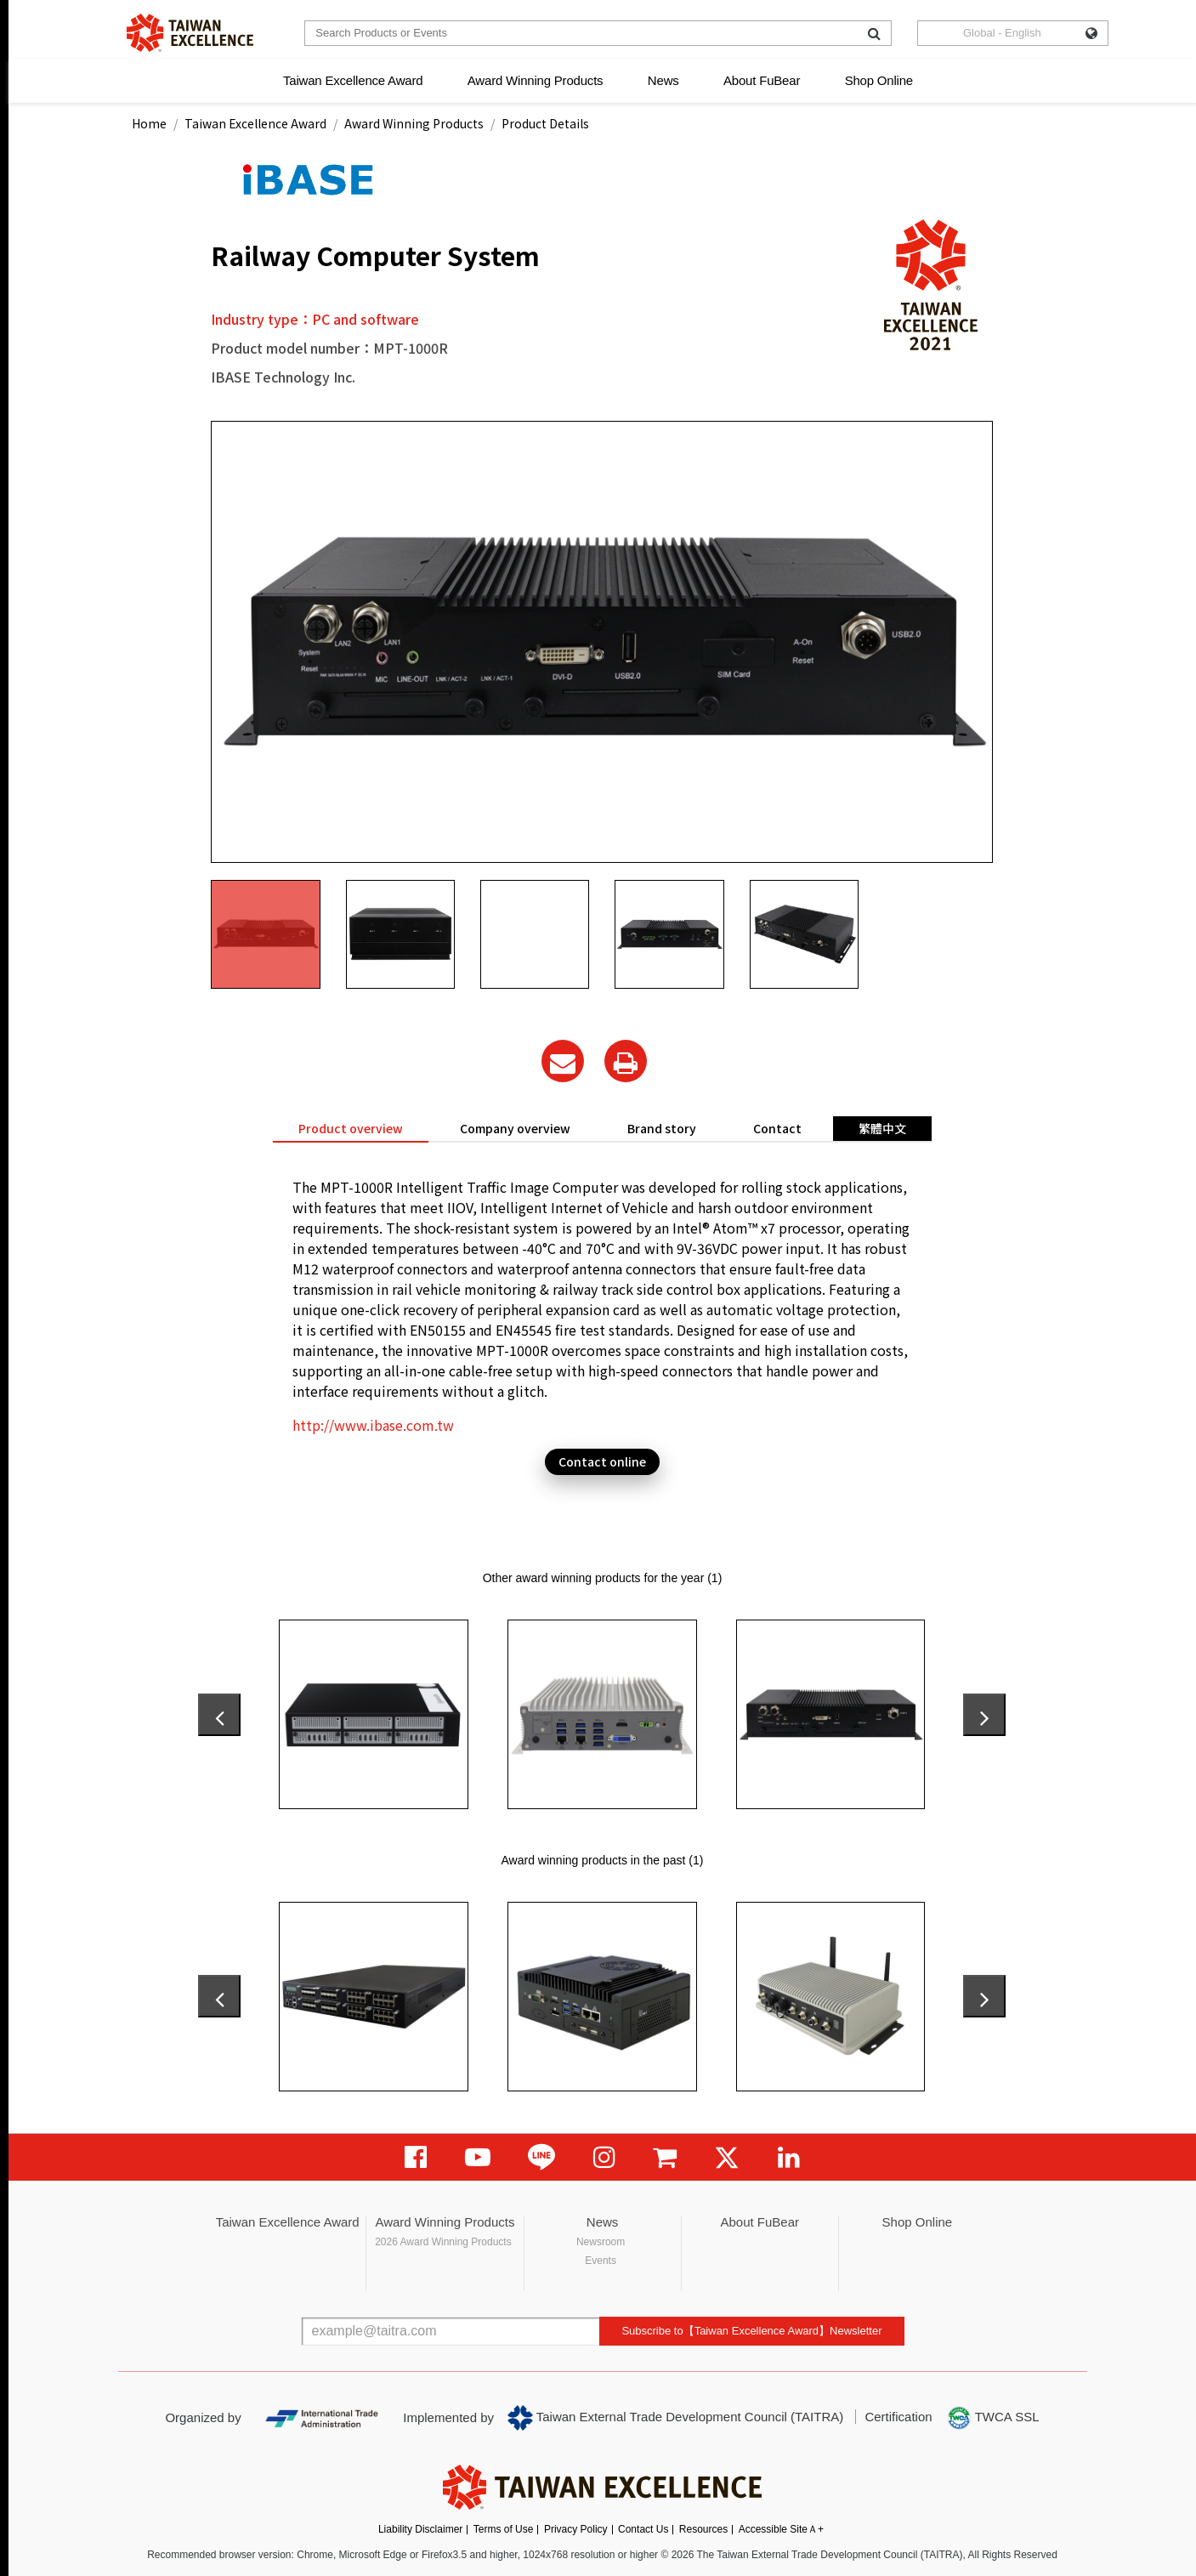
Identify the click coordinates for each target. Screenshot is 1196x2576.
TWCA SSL (993, 2418)
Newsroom (600, 2242)
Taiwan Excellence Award (352, 80)
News (663, 80)
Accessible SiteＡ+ (781, 2529)
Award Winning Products (536, 80)
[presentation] (219, 1715)
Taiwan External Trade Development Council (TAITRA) (675, 2418)
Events (600, 2260)
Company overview (515, 1128)
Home (149, 123)
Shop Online (879, 80)
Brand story (661, 1128)
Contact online (602, 1461)
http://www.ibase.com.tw (373, 1425)
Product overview (350, 1128)
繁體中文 (882, 1128)
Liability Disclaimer (420, 2529)
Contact (777, 1128)
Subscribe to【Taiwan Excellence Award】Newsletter (751, 2330)
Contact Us (643, 2529)
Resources (703, 2529)
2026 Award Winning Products (443, 2242)
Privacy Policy (576, 2529)
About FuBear (761, 80)
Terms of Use (503, 2529)
